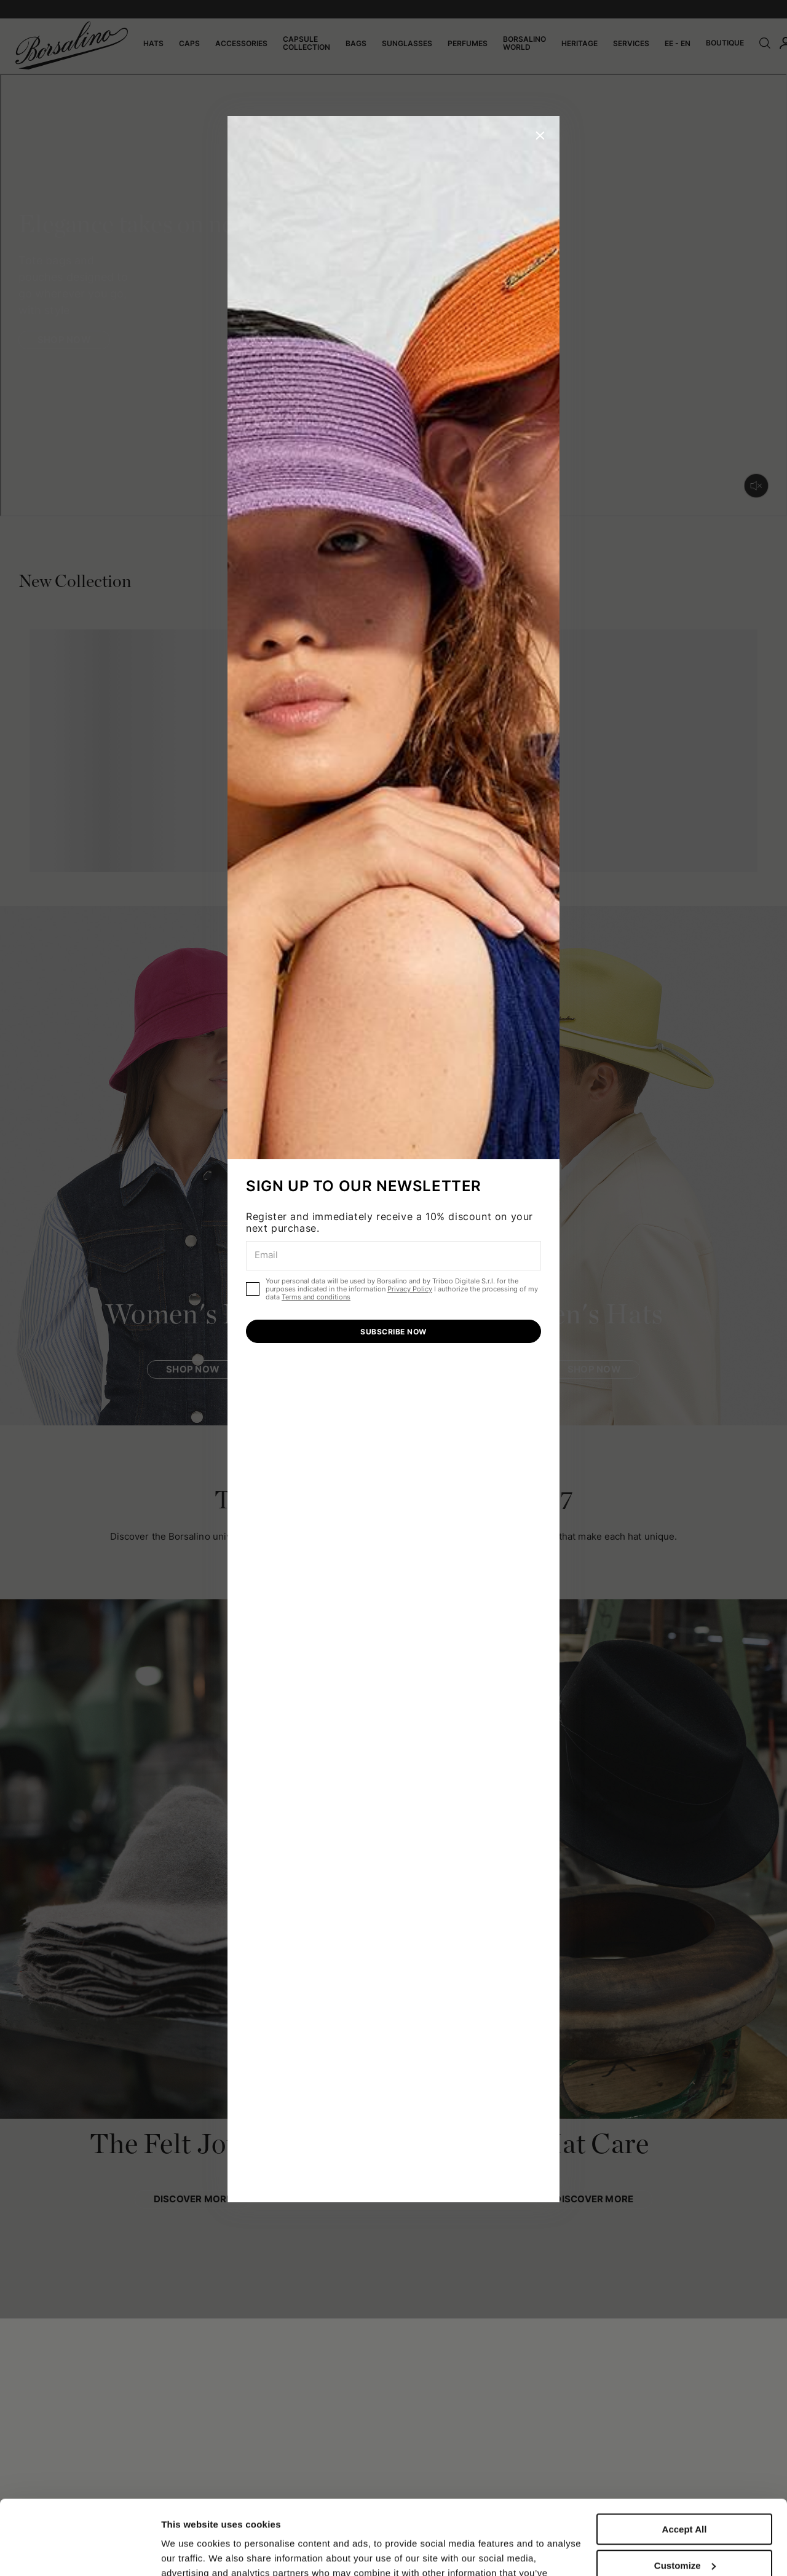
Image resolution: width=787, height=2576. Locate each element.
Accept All (684, 2459)
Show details (189, 2551)
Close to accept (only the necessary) (684, 2536)
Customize (685, 2495)
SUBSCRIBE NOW (393, 1331)
